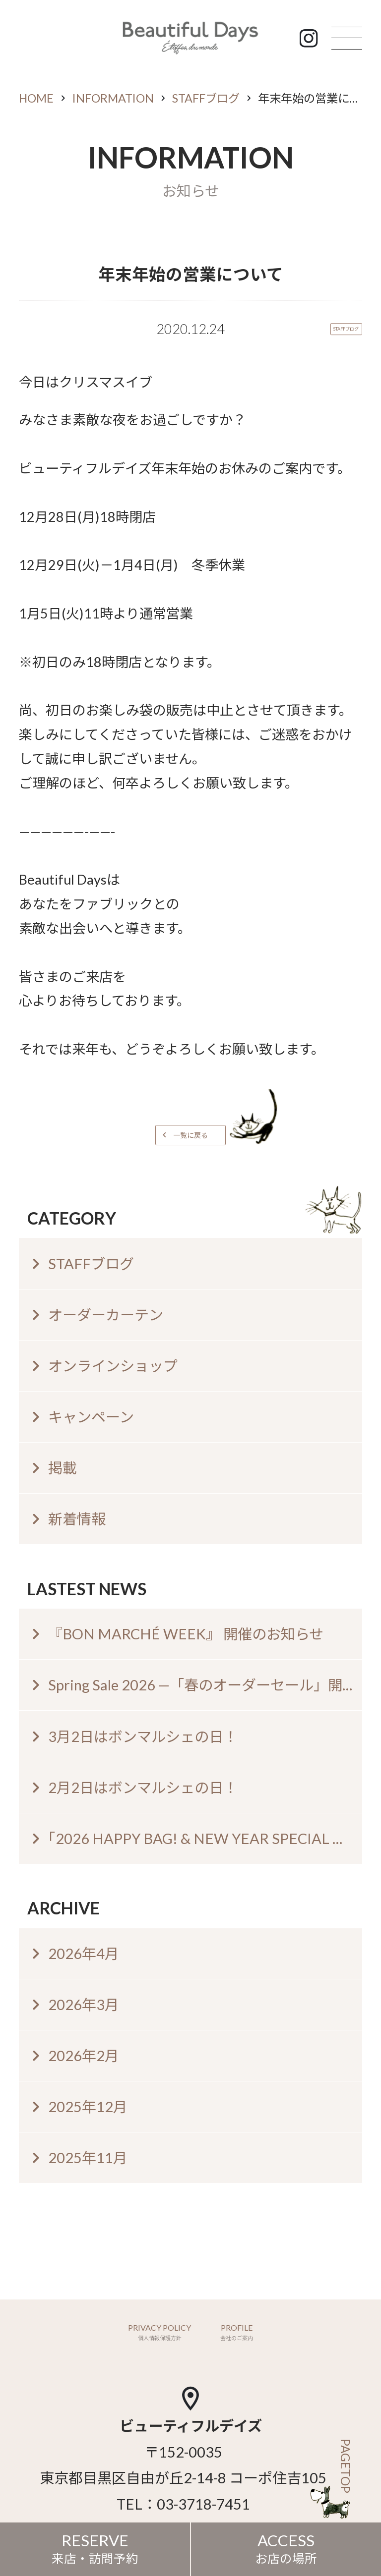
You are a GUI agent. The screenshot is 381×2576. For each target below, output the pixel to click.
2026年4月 (83, 1953)
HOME (36, 98)
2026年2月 (83, 2055)
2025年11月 (87, 2157)
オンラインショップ (113, 1365)
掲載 (62, 1467)
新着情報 (77, 1518)
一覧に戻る (190, 1135)
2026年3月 (83, 2004)
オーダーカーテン (105, 1314)
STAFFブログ (206, 98)
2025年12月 (87, 2106)
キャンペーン (91, 1416)
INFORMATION (113, 98)
